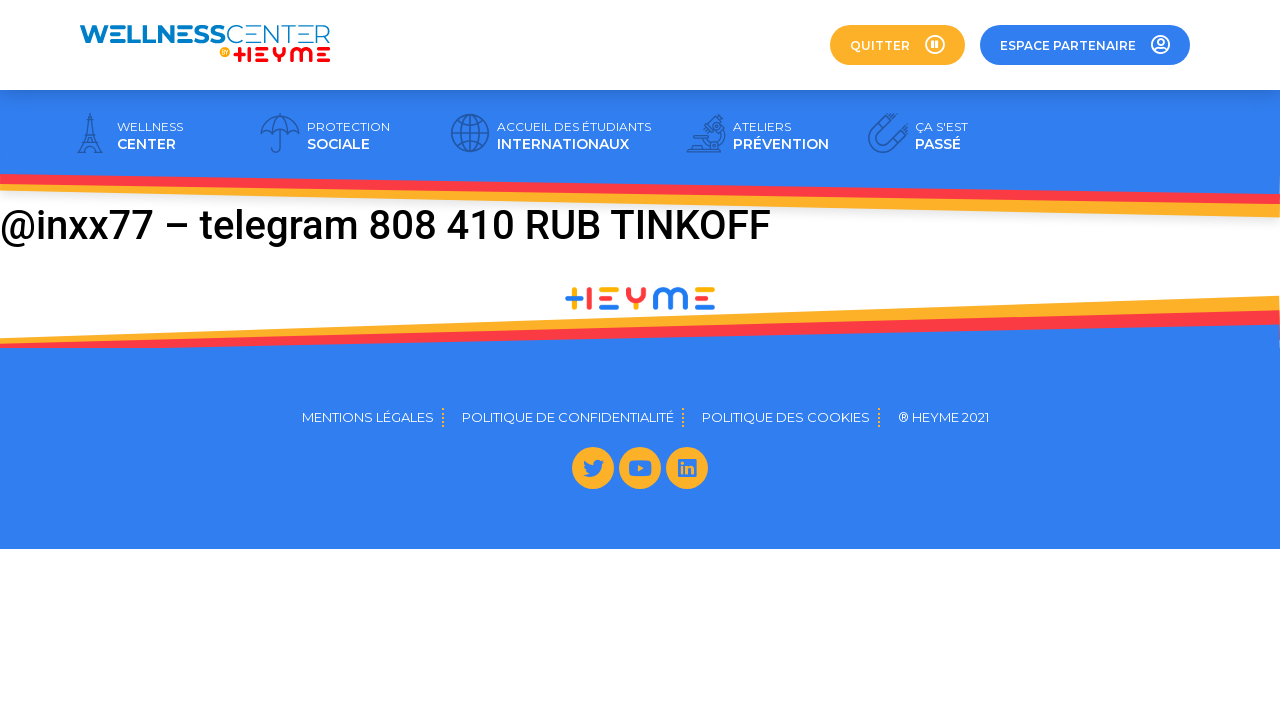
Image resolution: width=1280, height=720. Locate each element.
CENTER (150, 136)
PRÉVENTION (781, 136)
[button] (897, 45)
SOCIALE (348, 136)
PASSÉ (941, 136)
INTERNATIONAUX (574, 136)
